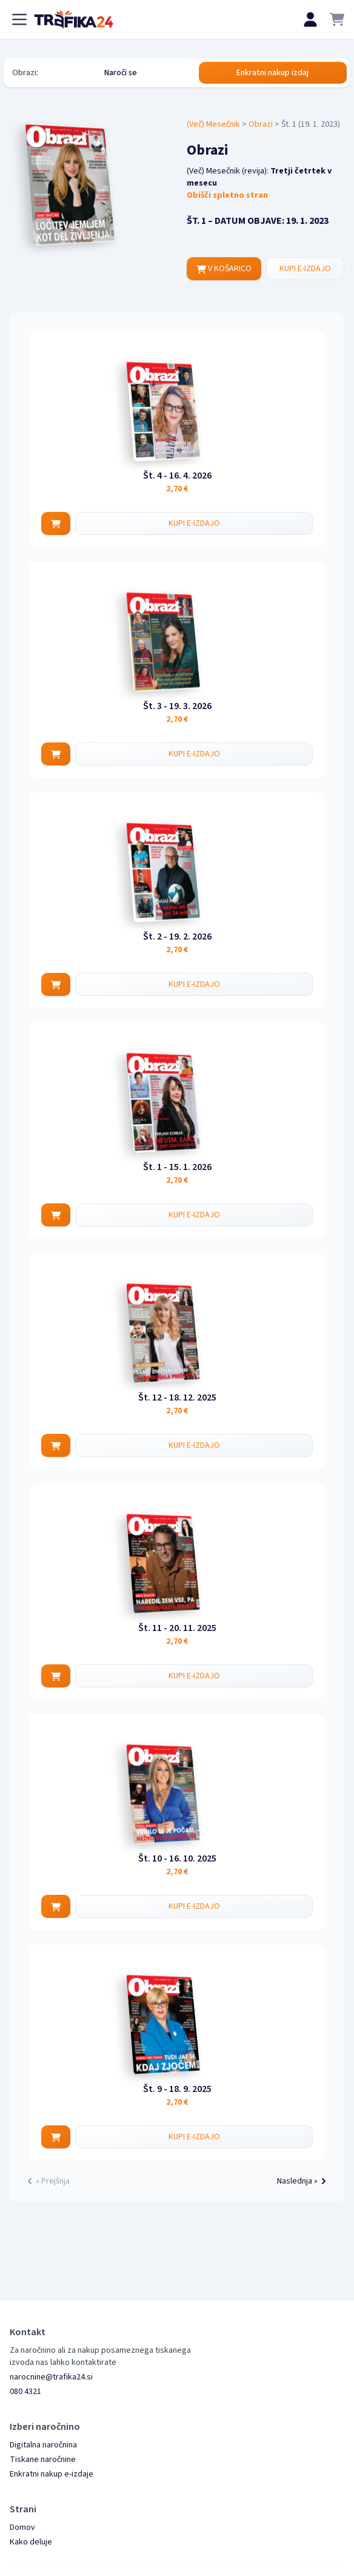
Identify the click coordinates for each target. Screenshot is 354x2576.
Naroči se (120, 73)
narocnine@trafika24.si (51, 2377)
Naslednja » (303, 2181)
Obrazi (261, 124)
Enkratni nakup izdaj (272, 73)
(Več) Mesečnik (213, 124)
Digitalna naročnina (43, 2445)
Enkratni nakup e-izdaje (51, 2474)
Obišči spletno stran (227, 195)
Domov (22, 2527)
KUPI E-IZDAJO (305, 269)
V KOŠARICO (224, 269)
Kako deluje (31, 2542)
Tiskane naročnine (43, 2459)
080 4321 (25, 2392)
